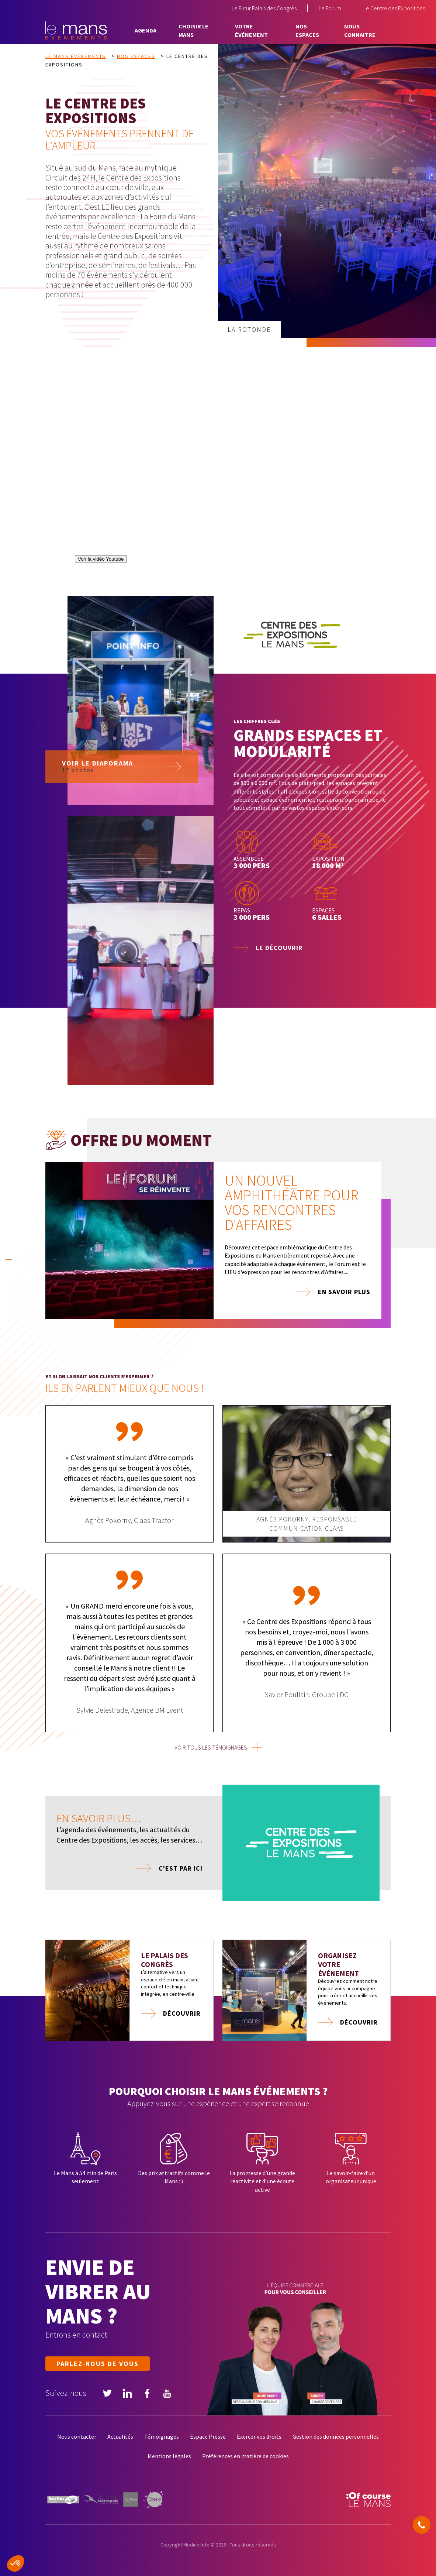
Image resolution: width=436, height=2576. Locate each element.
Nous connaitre (360, 30)
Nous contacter (76, 2436)
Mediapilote (196, 2544)
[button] (15, 2563)
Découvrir (182, 2013)
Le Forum (330, 8)
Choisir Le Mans (193, 30)
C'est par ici (181, 1868)
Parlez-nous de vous (97, 2363)
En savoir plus (344, 1291)
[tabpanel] (218, 1245)
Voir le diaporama (97, 802)
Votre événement (251, 30)
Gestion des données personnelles (336, 2436)
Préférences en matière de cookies (245, 2456)
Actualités (120, 2436)
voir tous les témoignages (210, 1747)
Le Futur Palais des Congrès (264, 8)
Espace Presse (208, 2436)
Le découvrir (279, 947)
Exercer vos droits (259, 2436)
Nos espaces (307, 30)
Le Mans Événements (75, 56)
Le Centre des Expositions (394, 8)
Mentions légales (169, 2456)
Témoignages (161, 2436)
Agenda (145, 30)
